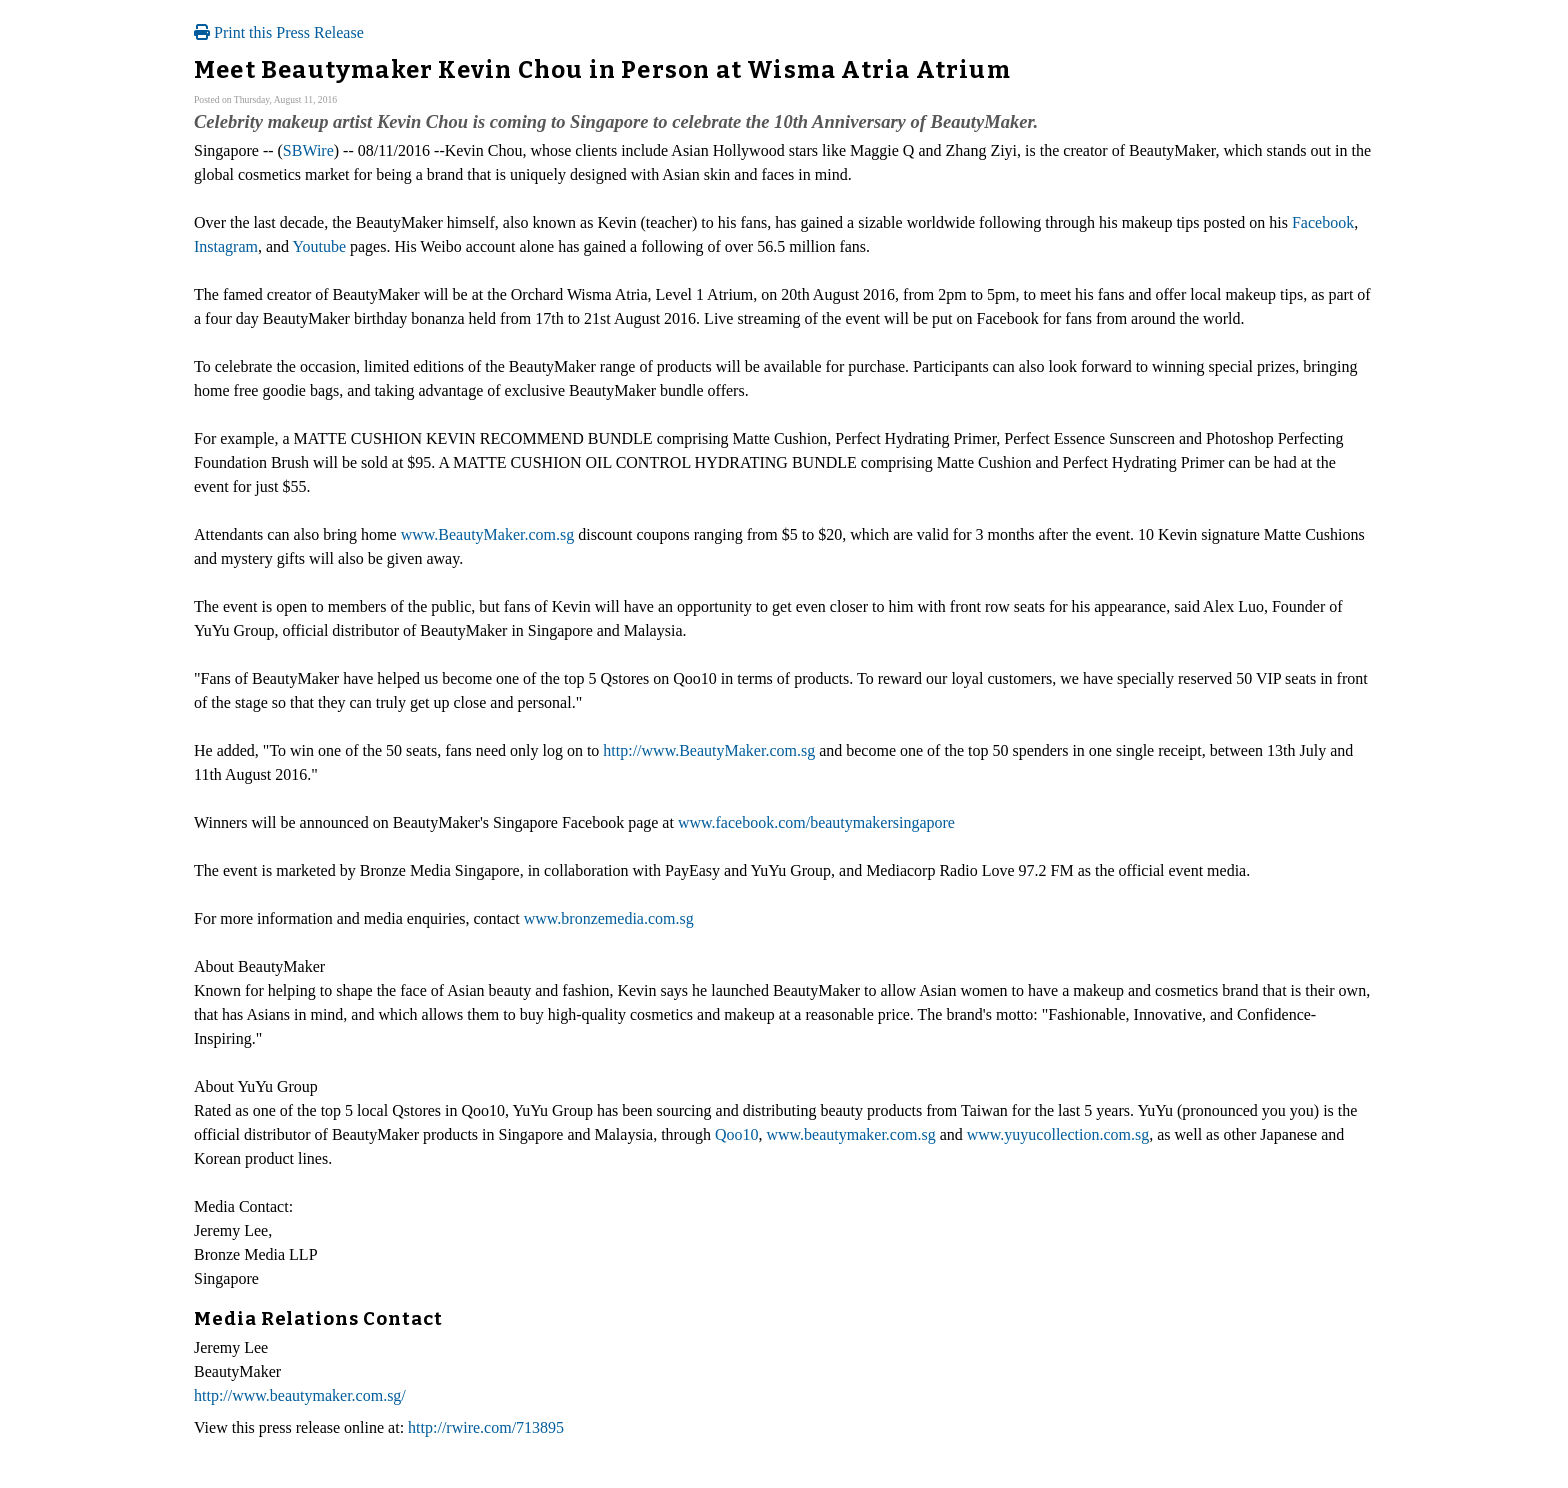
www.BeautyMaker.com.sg (488, 534)
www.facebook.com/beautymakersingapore (816, 822)
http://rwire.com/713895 (486, 1427)
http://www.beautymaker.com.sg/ (300, 1395)
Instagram (226, 246)
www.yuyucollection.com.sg (1058, 1134)
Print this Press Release (279, 32)
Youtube (320, 246)
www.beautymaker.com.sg (850, 1134)
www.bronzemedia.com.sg (609, 918)
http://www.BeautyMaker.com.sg (709, 750)
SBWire (308, 150)
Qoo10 (737, 1134)
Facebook (1323, 222)
